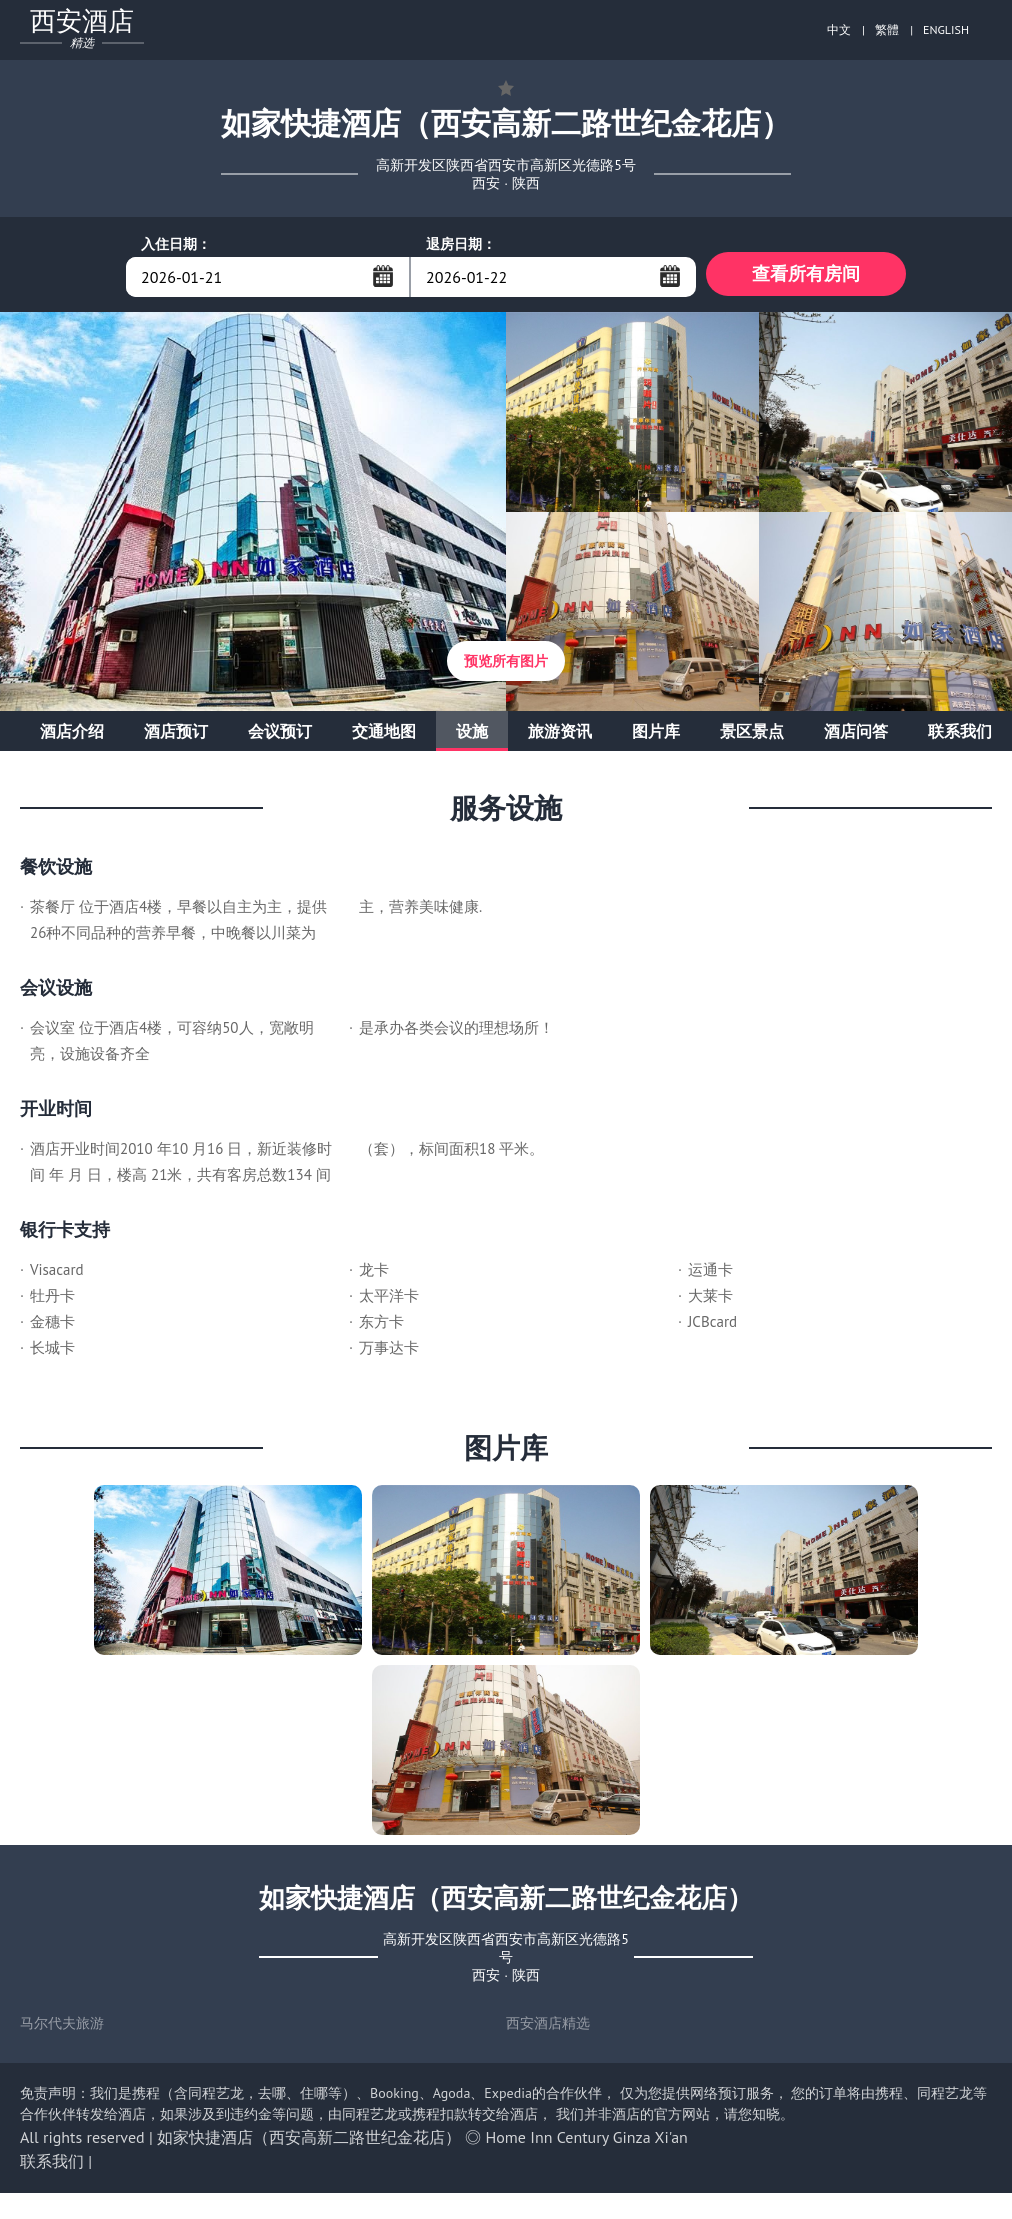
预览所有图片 (506, 666)
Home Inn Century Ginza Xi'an (587, 2142)
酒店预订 (176, 736)
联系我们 (960, 736)
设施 (472, 736)
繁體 (887, 29)
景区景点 (752, 736)
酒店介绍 (72, 736)
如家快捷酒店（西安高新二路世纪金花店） (309, 2142)
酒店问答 (856, 736)
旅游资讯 (560, 736)
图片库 (656, 736)
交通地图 (384, 736)
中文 (839, 29)
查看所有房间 (806, 276)
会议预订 (280, 736)
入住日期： (176, 244)
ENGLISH (946, 29)
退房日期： (461, 244)
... (383, 276)
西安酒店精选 (548, 2028)
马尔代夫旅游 (62, 2028)
